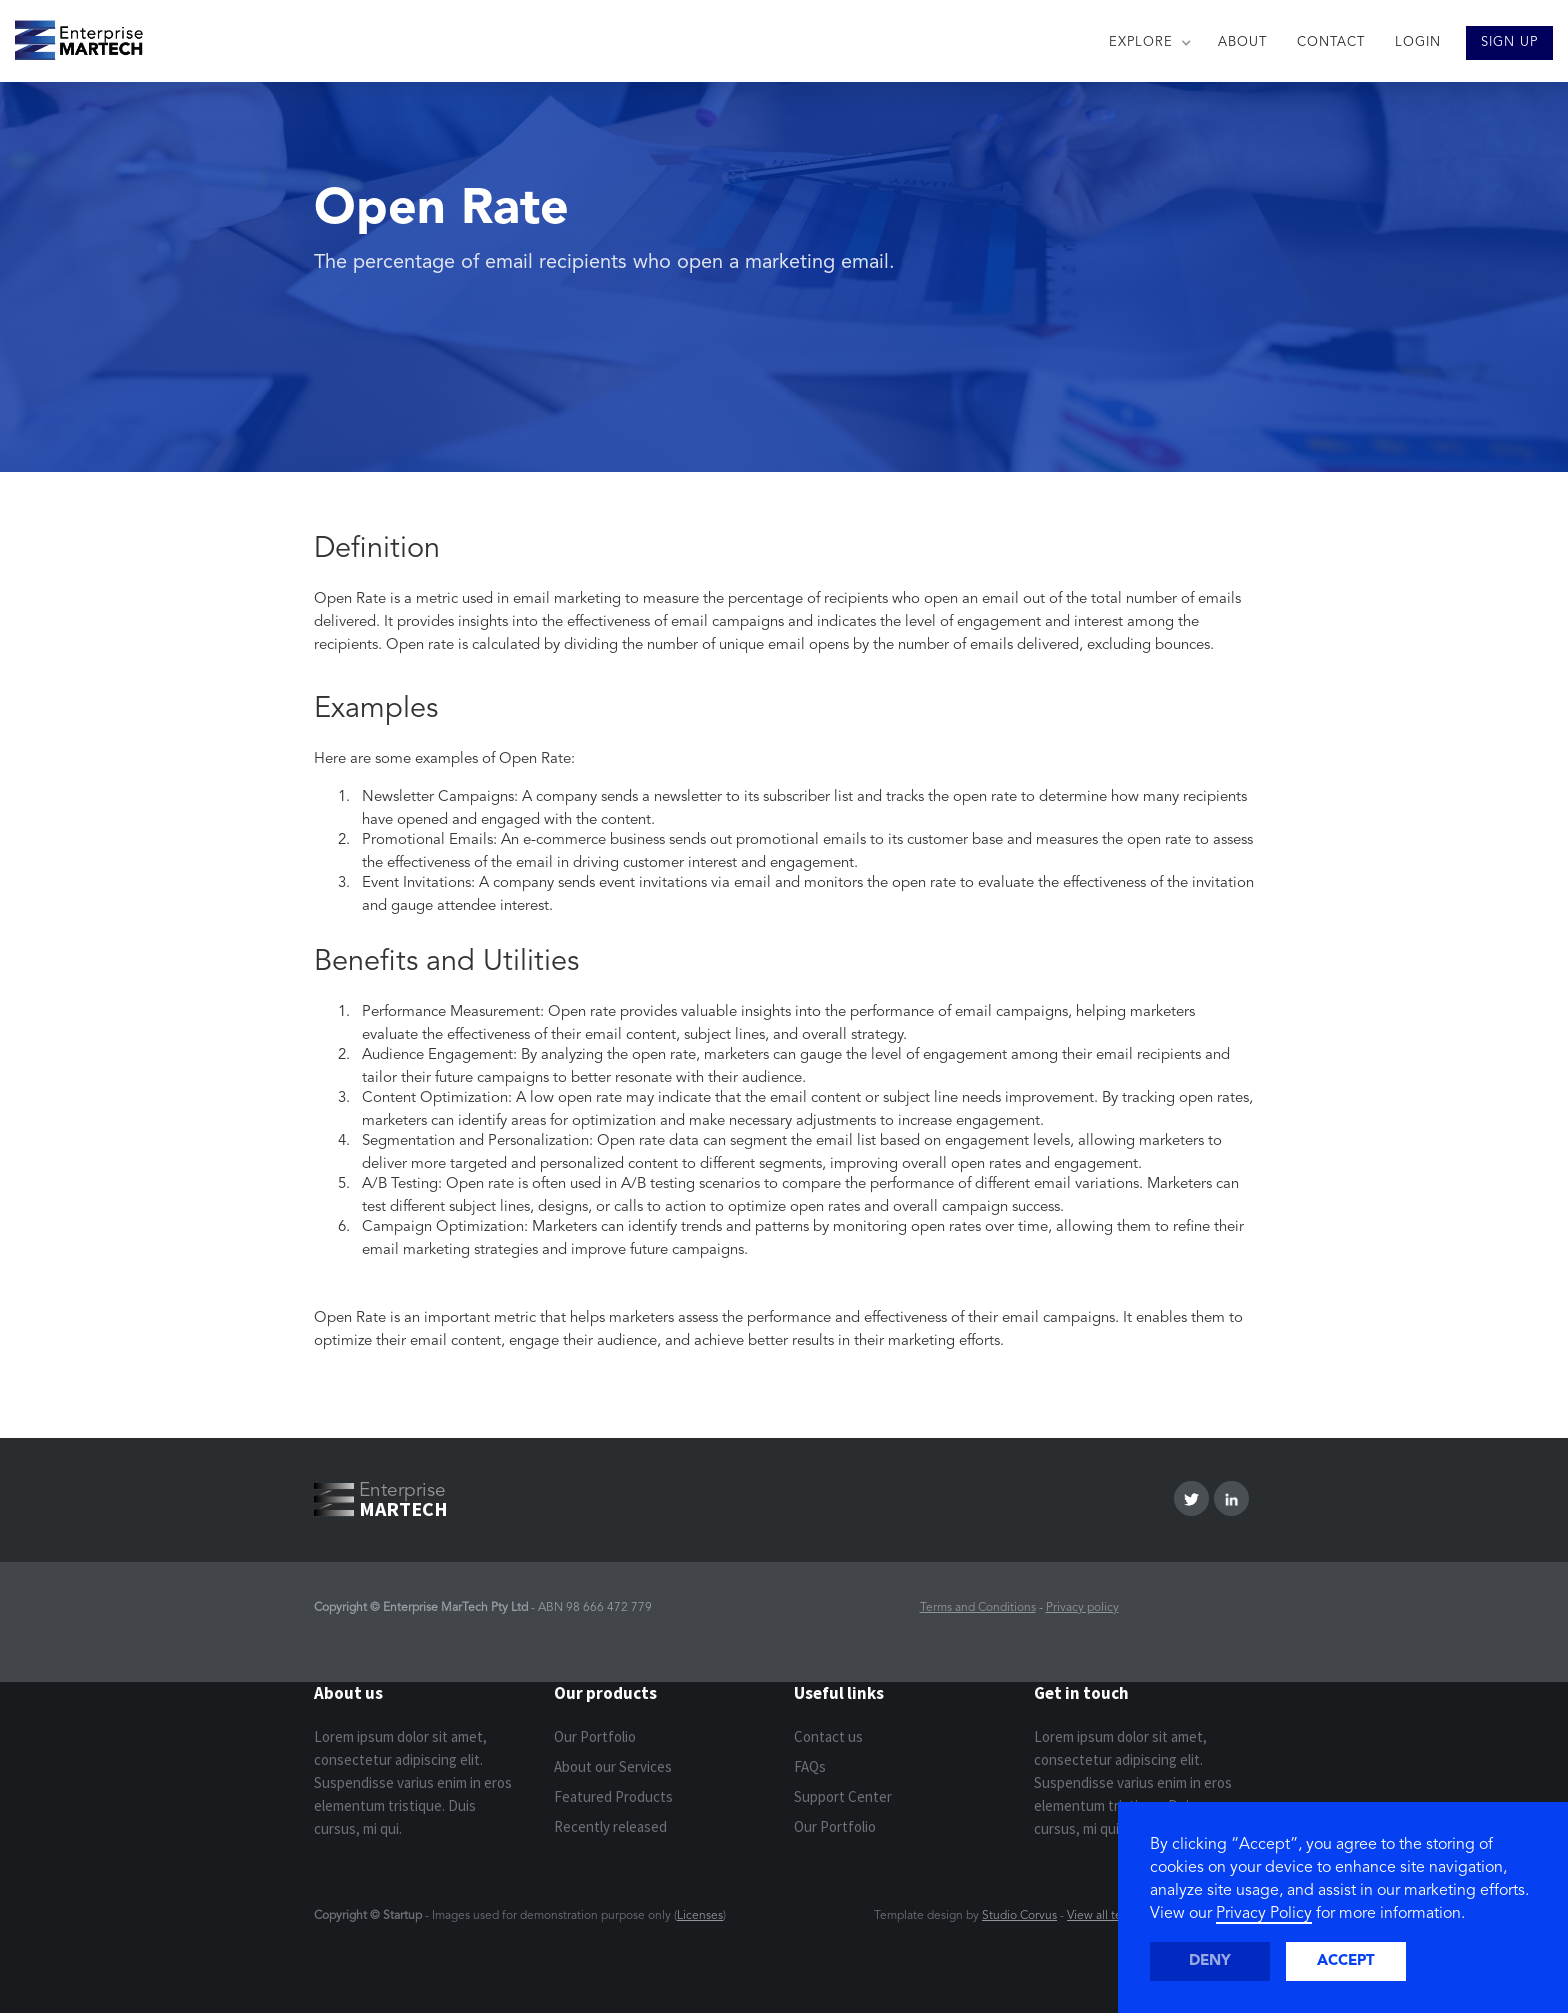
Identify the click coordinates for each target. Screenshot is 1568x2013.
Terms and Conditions (978, 1608)
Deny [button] (1210, 1961)
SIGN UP (1509, 42)
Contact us (828, 1736)
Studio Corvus (1019, 1916)
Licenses (700, 1916)
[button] (1148, 43)
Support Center (843, 1796)
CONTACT (1331, 42)
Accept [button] (1346, 1961)
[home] (71, 35)
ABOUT (1242, 42)
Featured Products (613, 1796)
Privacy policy (1082, 1608)
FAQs (810, 1766)
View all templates (1115, 1916)
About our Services (613, 1766)
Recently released (610, 1826)
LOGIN (1418, 42)
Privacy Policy (1264, 1914)
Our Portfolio (595, 1736)
